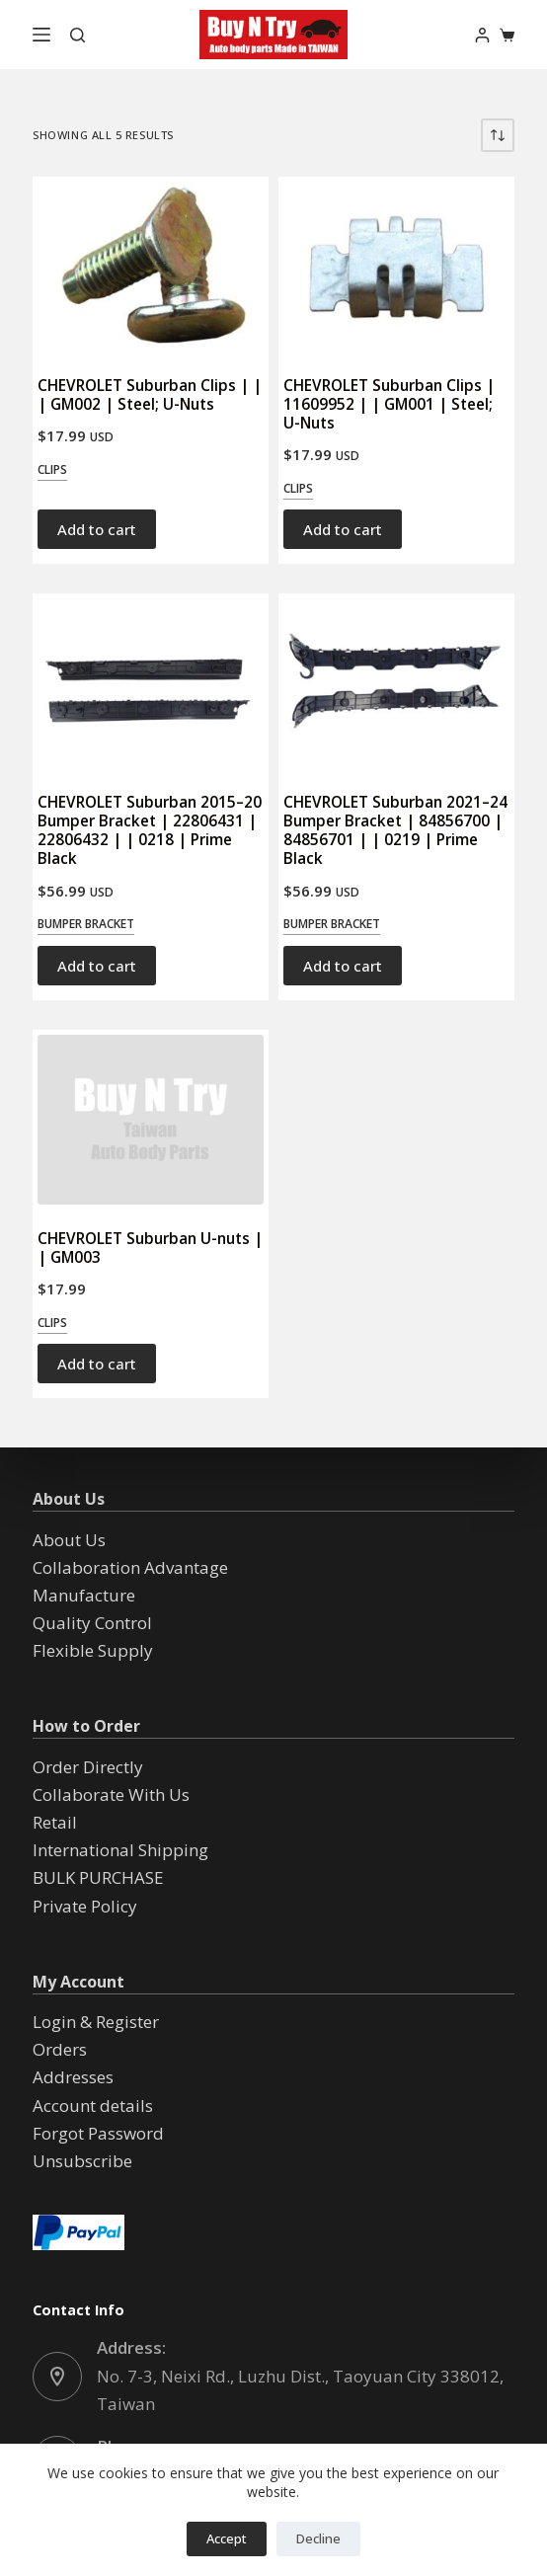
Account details (93, 2105)
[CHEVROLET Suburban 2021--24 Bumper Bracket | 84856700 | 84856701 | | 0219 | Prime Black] (396, 683)
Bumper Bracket (86, 923)
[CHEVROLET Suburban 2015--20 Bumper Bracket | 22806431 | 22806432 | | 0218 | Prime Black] (151, 683)
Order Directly (88, 1767)
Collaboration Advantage (130, 1567)
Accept (226, 2538)
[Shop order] (497, 135)
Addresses (73, 2077)
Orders (60, 2049)
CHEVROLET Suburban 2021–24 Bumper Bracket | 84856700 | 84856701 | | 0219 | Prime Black (395, 830)
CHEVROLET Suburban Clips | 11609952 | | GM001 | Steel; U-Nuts (389, 403)
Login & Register (96, 2021)
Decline (318, 2538)
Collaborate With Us (111, 1794)
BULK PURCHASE (98, 1877)
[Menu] (41, 34)
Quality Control (92, 1622)
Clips (52, 469)
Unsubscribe (82, 2160)
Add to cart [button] (96, 529)
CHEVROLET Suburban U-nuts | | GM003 (150, 1247)
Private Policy (85, 1906)
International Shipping (120, 1849)
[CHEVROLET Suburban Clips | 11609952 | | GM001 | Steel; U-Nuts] (396, 266)
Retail (55, 1822)
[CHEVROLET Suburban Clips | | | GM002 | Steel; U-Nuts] (151, 266)
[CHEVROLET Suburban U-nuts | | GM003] (151, 1120)
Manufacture (84, 1595)
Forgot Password (98, 2133)
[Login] (482, 35)
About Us (69, 1539)
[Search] (77, 35)
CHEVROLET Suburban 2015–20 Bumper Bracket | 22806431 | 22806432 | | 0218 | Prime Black (150, 830)
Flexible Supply (93, 1650)
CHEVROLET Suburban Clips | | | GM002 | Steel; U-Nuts (150, 394)
